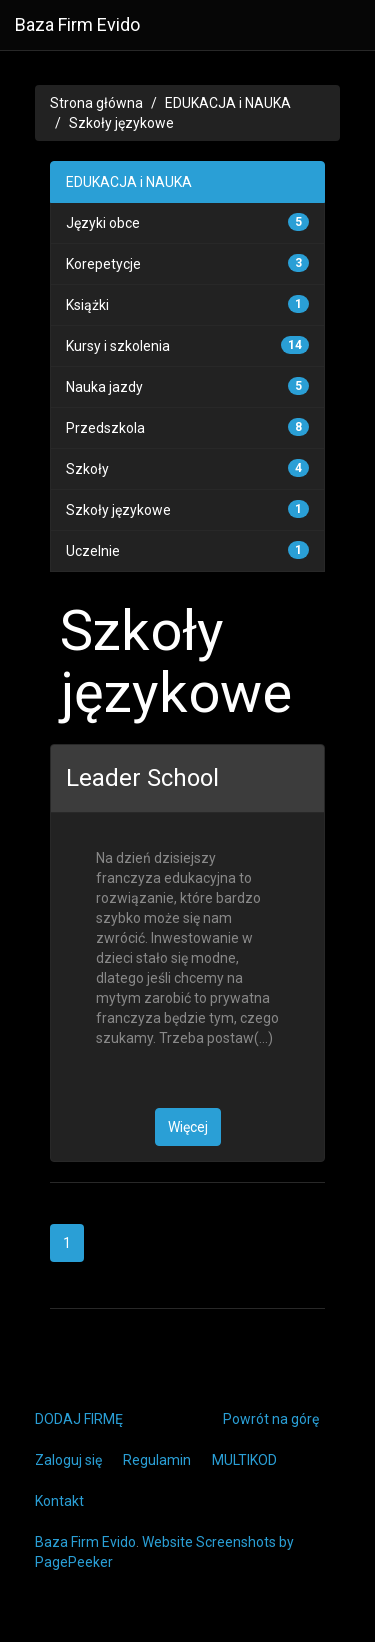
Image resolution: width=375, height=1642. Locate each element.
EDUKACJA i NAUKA (228, 103)
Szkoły (87, 469)
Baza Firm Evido (77, 24)
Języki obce (103, 223)
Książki (87, 305)
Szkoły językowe (121, 123)
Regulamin (157, 1460)
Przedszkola (105, 428)
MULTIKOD (244, 1460)
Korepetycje (103, 264)
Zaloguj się (68, 1460)
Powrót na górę (271, 1419)
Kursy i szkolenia (118, 346)
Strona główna (96, 103)
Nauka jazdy (104, 387)
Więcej (188, 1127)
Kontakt (59, 1501)
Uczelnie (93, 551)
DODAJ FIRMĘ (79, 1419)
